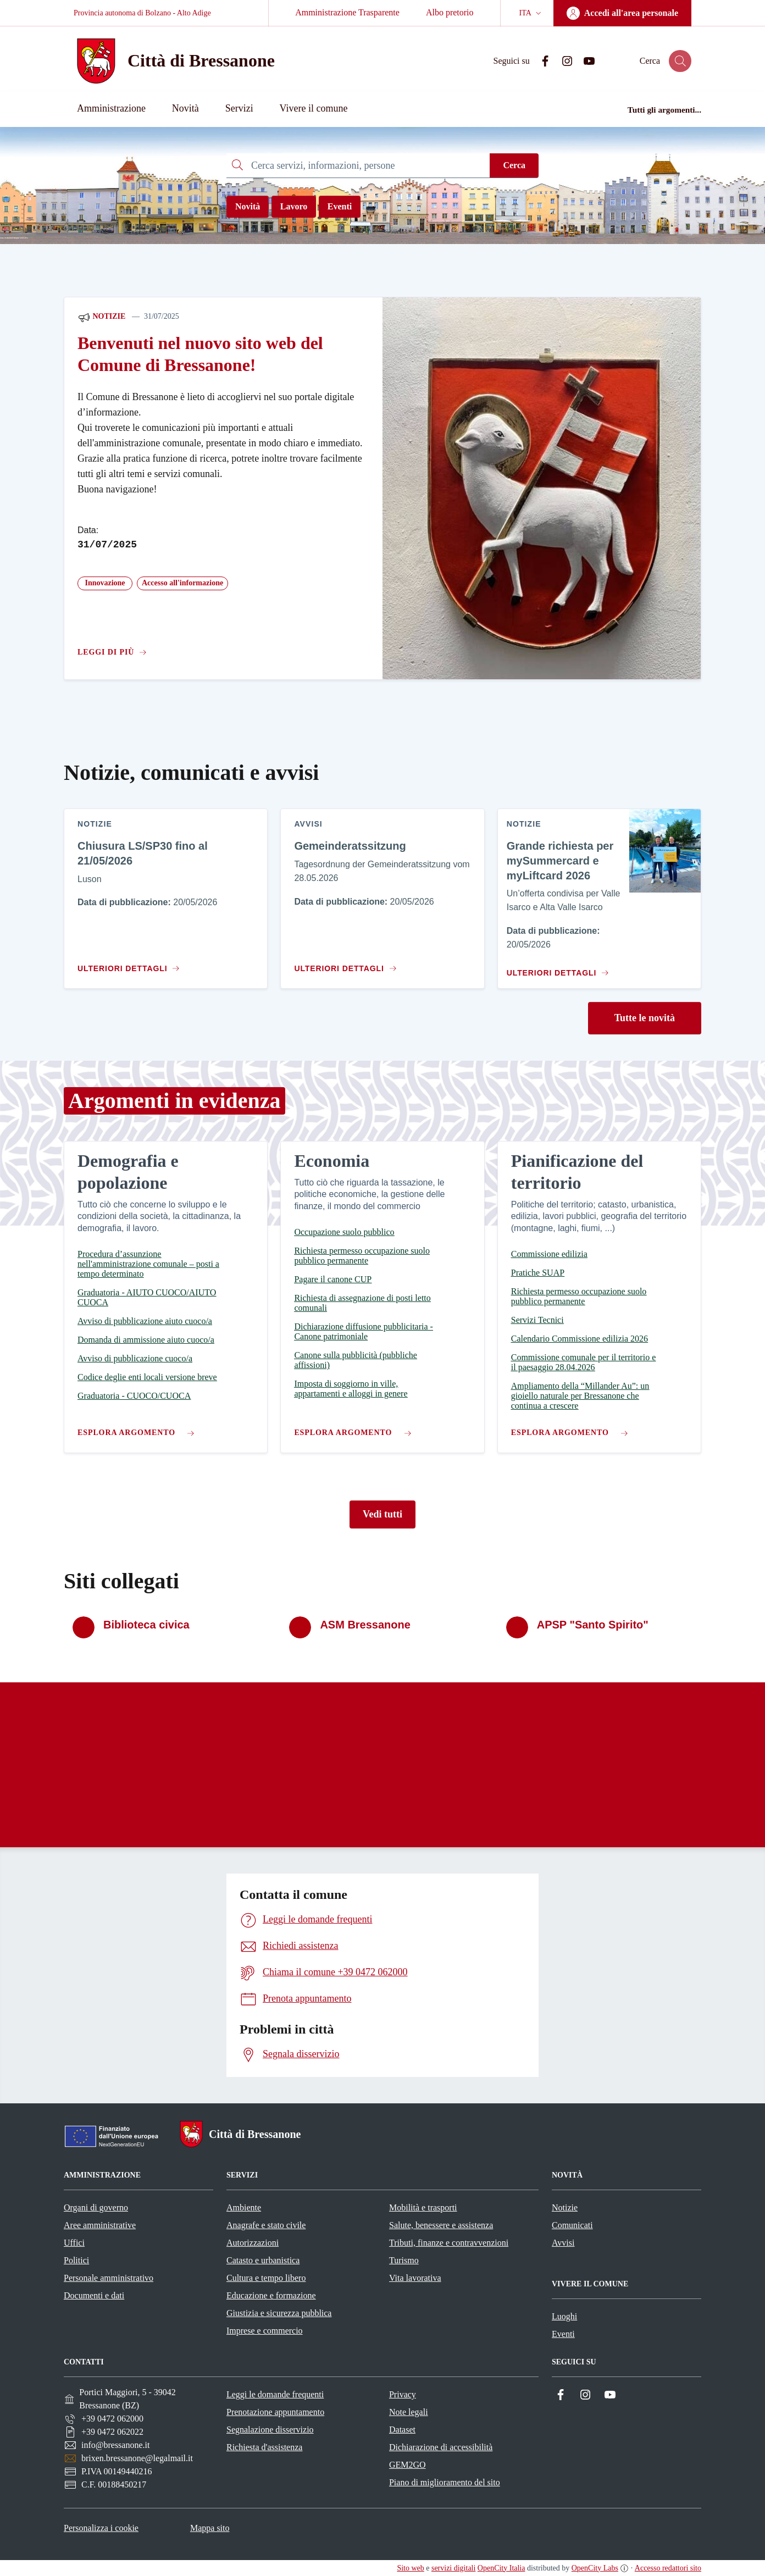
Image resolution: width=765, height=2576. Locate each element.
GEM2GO (407, 2464)
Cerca (514, 165)
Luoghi (564, 2316)
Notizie (101, 317)
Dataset (402, 2429)
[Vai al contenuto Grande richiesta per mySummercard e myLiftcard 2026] (556, 968)
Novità (247, 206)
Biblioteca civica (146, 1625)
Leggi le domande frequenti (275, 2394)
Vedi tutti (382, 1514)
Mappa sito (210, 2528)
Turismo (404, 2260)
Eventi (340, 206)
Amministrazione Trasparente (347, 12)
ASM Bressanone (365, 1625)
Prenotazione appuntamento (275, 2412)
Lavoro (293, 206)
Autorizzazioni (252, 2242)
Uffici (74, 2242)
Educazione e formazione (271, 2295)
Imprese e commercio (264, 2330)
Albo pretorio (450, 12)
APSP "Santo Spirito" (592, 1625)
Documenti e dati (94, 2295)
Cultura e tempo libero (266, 2278)
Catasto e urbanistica (263, 2260)
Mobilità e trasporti (423, 2207)
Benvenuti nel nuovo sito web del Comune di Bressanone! (200, 354)
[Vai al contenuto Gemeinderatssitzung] (347, 964)
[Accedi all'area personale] (622, 13)
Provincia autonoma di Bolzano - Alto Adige (142, 13)
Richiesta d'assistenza (264, 2447)
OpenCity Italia (501, 2568)
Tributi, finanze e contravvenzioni (448, 2242)
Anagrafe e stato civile (266, 2225)
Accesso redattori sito (668, 2568)
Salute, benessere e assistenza (441, 2225)
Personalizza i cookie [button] (101, 2528)
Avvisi (563, 2242)
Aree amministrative (100, 2225)
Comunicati (572, 2225)
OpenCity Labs (595, 2568)
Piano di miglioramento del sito (444, 2482)
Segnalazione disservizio (270, 2429)
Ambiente (243, 2207)
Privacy (402, 2394)
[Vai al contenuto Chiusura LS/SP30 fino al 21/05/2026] (131, 964)
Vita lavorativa (415, 2278)
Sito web (410, 2568)
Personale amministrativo (108, 2278)
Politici (76, 2260)
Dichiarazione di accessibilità (440, 2447)
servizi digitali (453, 2568)
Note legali (408, 2412)
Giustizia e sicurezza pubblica (278, 2313)
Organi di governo (96, 2207)
